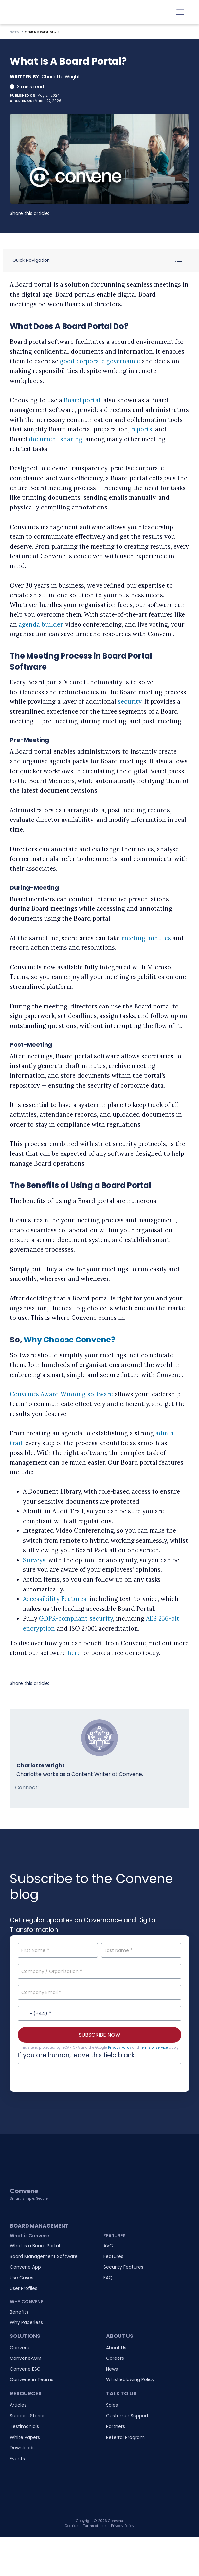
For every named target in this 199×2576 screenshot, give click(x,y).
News (112, 2369)
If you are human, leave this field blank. (77, 2055)
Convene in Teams (31, 2379)
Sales (112, 2405)
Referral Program (125, 2437)
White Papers (25, 2437)
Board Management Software (44, 2256)
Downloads (22, 2447)
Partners (115, 2426)
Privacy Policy (119, 2047)
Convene (20, 2347)
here (74, 1653)
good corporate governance (100, 361)
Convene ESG (25, 2369)
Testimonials (24, 2426)
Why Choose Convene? (69, 1339)
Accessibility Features (54, 1599)
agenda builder (41, 624)
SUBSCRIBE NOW (99, 2035)
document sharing (55, 439)
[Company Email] (99, 1992)
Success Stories (27, 2415)
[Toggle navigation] (180, 12)
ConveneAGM (25, 2358)
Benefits (19, 2312)
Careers (115, 2358)
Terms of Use (94, 2526)
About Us (116, 2347)
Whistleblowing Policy (130, 2379)
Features (113, 2256)
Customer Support (127, 2415)
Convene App (25, 2267)
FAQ (108, 2278)
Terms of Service (154, 2047)
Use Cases (21, 2278)
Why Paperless (26, 2322)
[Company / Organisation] (99, 1971)
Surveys (34, 1560)
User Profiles (23, 2288)
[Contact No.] (99, 2013)
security (129, 701)
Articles (18, 2405)
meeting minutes (146, 938)
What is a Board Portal (35, 2245)
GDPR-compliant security (76, 1618)
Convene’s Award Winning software (61, 1394)
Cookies (71, 2526)
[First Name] (58, 1950)
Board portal (82, 400)
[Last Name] (141, 1950)
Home (14, 32)
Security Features (123, 2267)
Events (17, 2458)
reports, (142, 429)
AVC (108, 2245)
